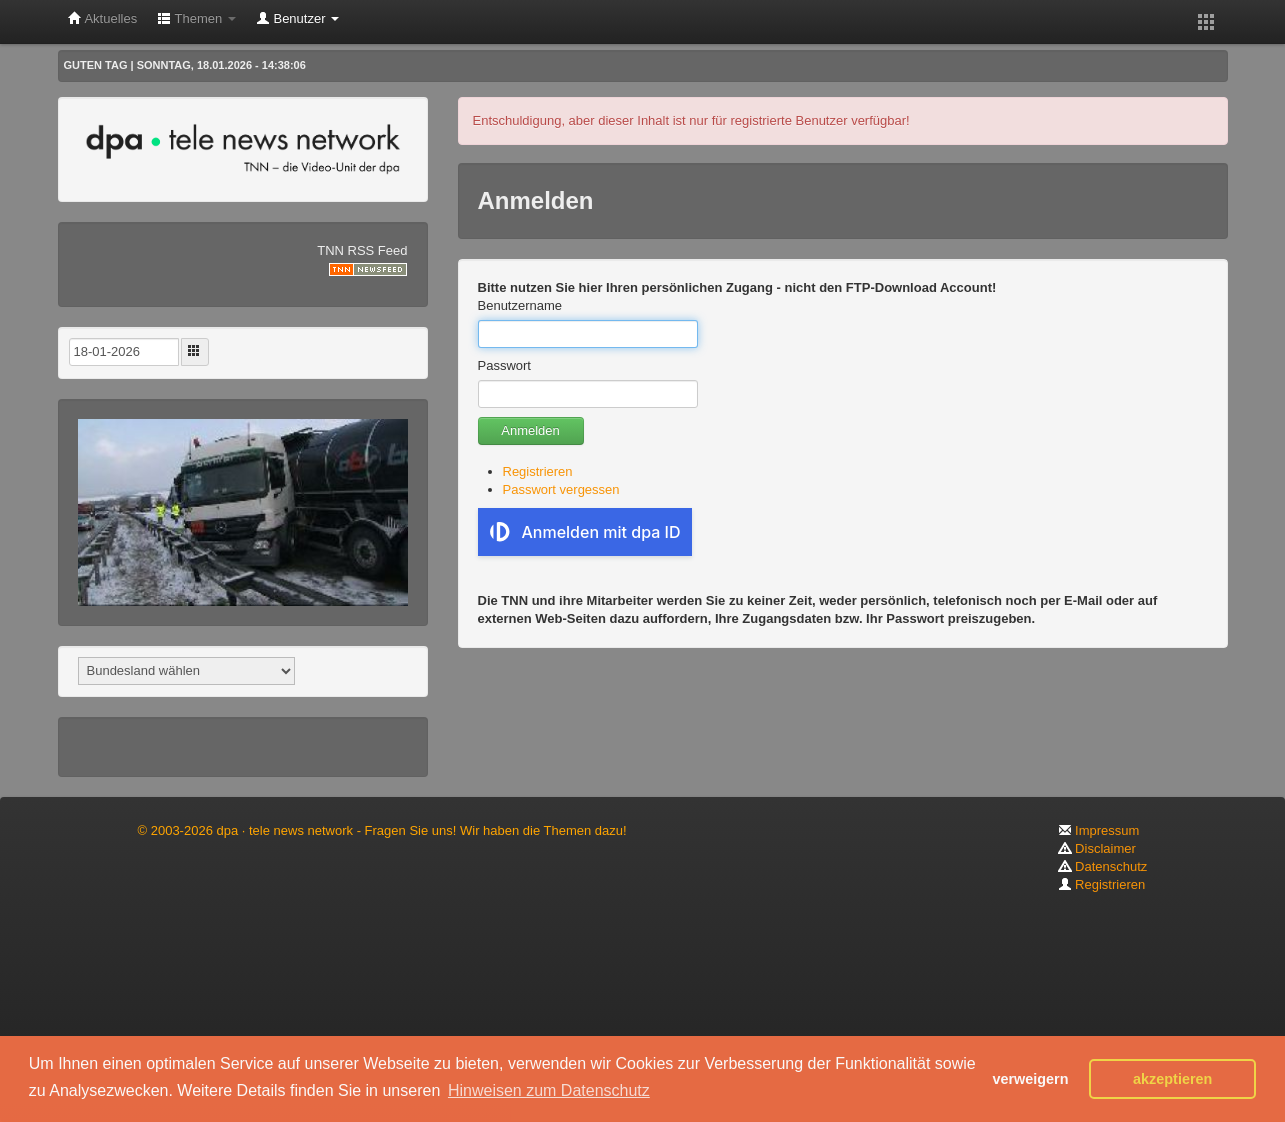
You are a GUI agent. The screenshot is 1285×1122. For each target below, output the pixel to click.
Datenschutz (1103, 866)
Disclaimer (1097, 848)
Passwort (504, 365)
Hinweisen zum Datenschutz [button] (549, 1090)
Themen (196, 18)
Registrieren (538, 471)
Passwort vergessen (561, 489)
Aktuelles (103, 18)
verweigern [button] (1030, 1079)
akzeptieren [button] (1172, 1079)
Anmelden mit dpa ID (585, 532)
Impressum (1099, 830)
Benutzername (520, 305)
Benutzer (297, 18)
